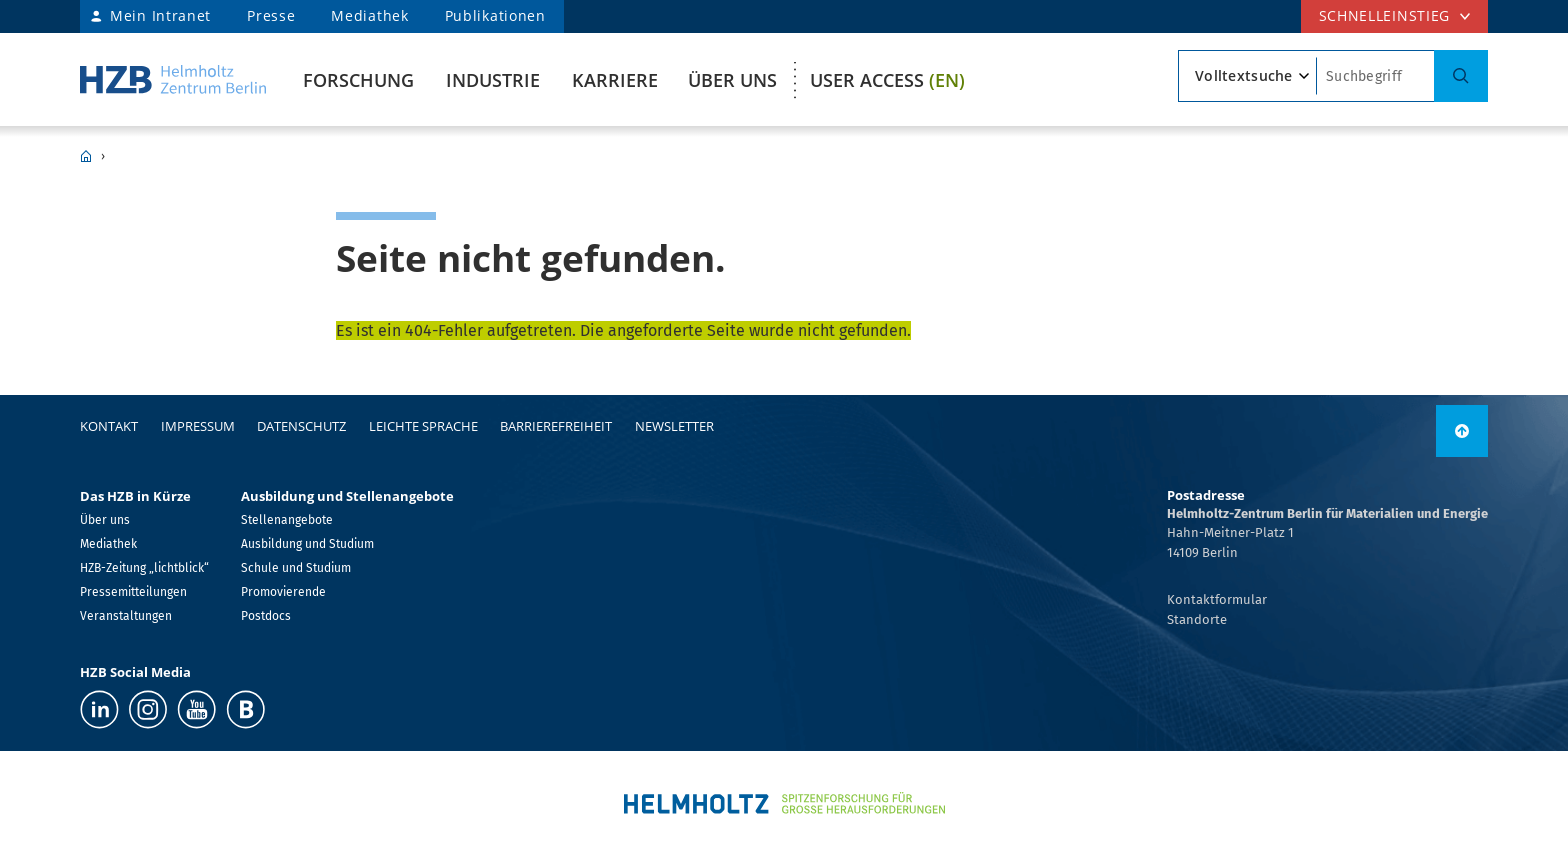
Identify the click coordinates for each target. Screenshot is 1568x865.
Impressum (198, 426)
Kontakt (109, 426)
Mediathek (369, 15)
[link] (1462, 431)
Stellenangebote (287, 520)
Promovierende (283, 592)
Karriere (615, 80)
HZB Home (86, 156)
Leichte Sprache (423, 426)
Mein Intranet (160, 15)
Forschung (358, 80)
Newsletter (674, 426)
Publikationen (495, 15)
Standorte (1197, 619)
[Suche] (1461, 76)
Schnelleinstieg (1385, 15)
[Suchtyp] (1247, 76)
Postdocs (266, 616)
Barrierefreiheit (556, 426)
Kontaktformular (1217, 599)
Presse (271, 15)
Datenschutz (301, 426)
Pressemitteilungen (133, 592)
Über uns (732, 80)
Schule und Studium (296, 568)
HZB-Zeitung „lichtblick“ (144, 568)
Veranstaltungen (126, 616)
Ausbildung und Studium (307, 544)
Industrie (493, 80)
